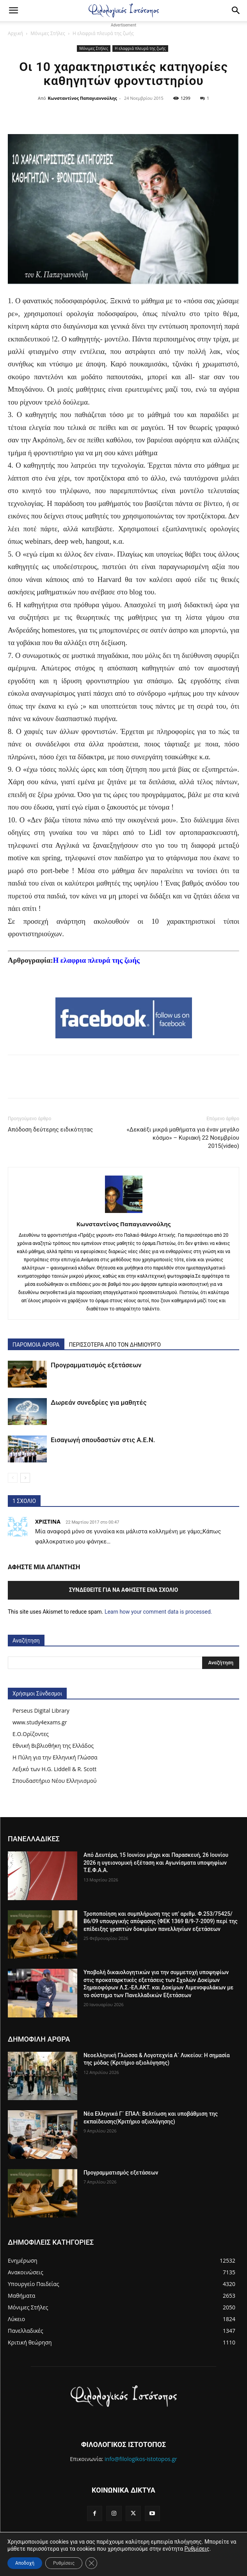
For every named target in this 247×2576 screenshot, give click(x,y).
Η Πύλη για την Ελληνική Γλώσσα (54, 1757)
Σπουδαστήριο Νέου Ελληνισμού (54, 1780)
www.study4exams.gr (39, 1722)
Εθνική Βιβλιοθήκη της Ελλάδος (53, 1745)
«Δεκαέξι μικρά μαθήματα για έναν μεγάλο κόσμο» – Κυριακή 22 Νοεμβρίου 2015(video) (183, 1137)
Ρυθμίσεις (196, 2549)
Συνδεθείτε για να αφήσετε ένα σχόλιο (123, 1590)
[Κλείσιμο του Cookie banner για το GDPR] (91, 2563)
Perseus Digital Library (40, 1710)
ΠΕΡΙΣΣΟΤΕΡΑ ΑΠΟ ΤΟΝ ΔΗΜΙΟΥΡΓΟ (115, 1345)
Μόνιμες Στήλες (47, 33)
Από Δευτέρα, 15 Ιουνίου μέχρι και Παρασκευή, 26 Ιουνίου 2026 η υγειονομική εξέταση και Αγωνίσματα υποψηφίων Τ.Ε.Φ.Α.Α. (156, 1862)
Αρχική (15, 33)
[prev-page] (13, 1478)
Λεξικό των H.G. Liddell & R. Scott (54, 1769)
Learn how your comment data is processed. (158, 1612)
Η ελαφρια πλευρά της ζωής (96, 960)
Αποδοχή (24, 2563)
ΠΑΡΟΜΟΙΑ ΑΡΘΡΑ (36, 1345)
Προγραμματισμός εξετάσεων (96, 1365)
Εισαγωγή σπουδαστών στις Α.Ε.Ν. (103, 1440)
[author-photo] (123, 1213)
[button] (13, 10)
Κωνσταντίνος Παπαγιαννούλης (82, 98)
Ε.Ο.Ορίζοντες (30, 1734)
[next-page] (25, 1478)
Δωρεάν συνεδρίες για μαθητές (99, 1402)
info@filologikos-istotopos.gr (141, 2459)
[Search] (236, 10)
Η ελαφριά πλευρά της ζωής (103, 33)
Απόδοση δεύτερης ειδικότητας (50, 1129)
